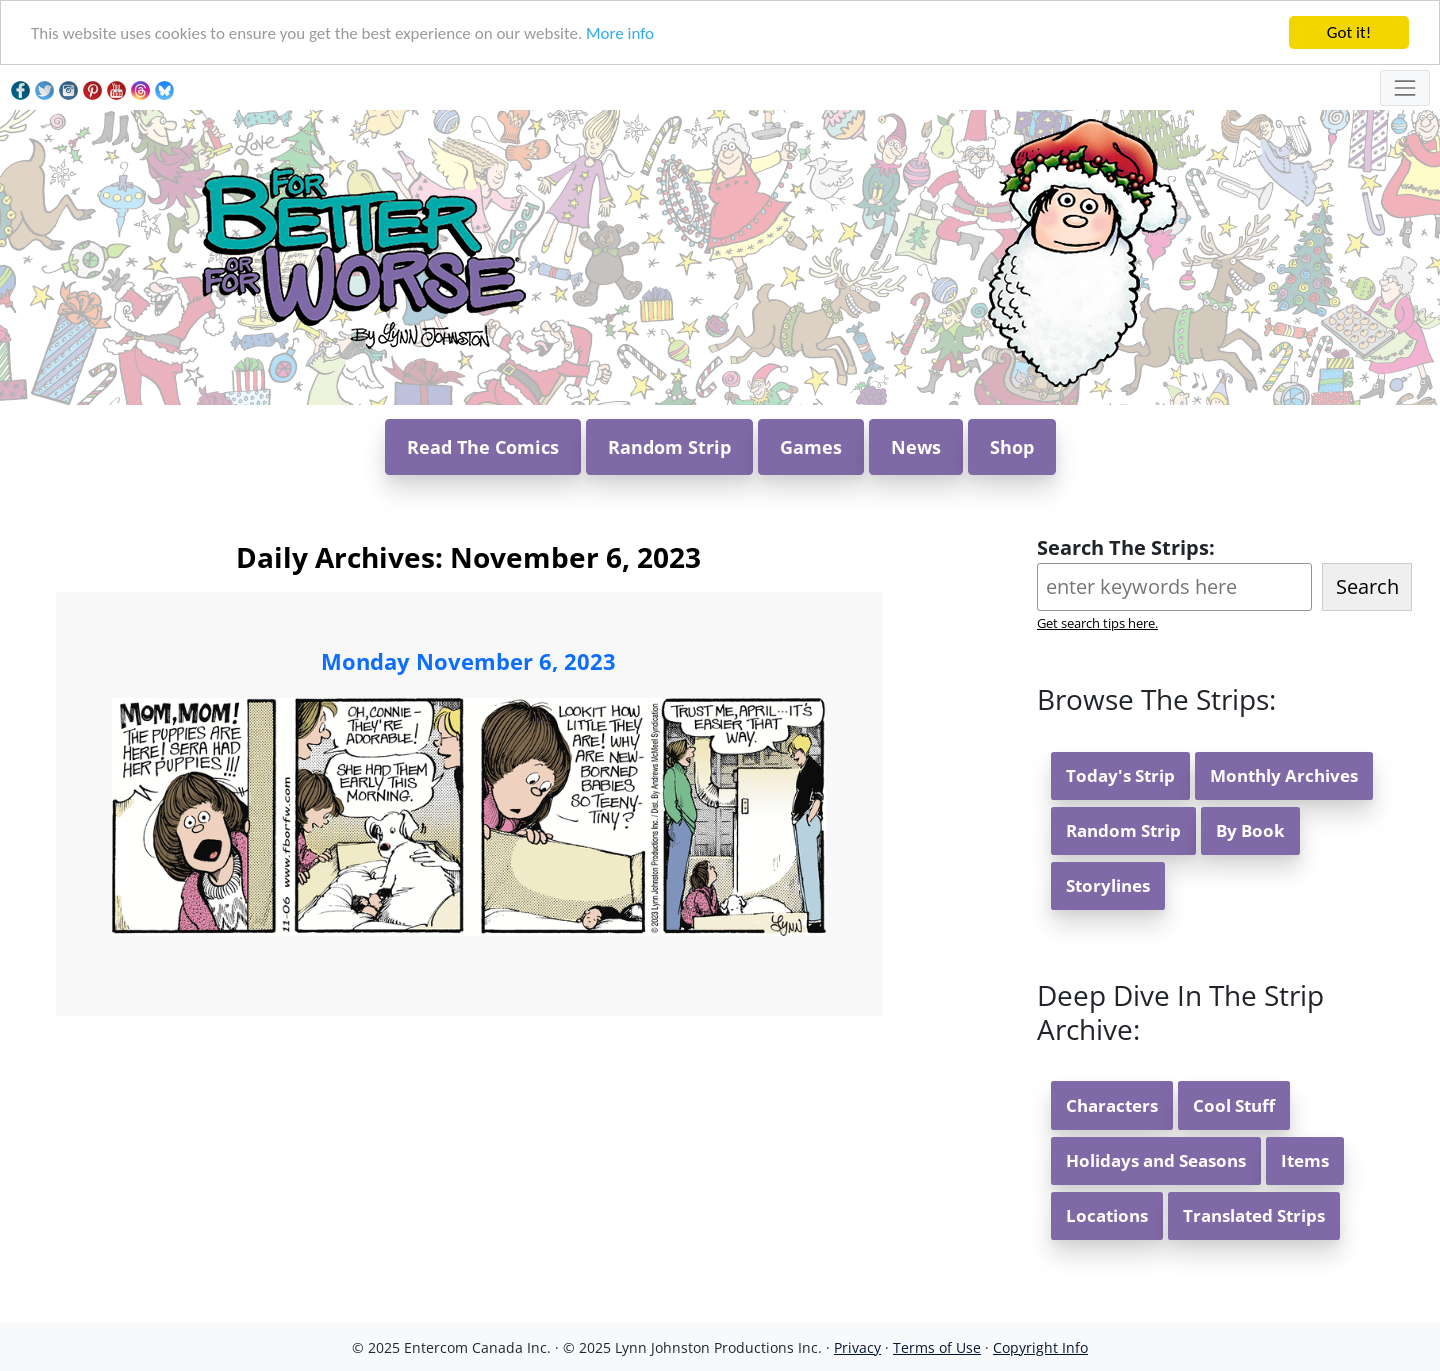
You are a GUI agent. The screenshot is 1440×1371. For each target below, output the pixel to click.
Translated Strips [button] (1254, 1215)
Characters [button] (1112, 1105)
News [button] (916, 447)
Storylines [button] (1108, 885)
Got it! (1349, 32)
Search (1367, 586)
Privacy (857, 1347)
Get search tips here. (1097, 623)
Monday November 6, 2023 (468, 661)
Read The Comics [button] (483, 447)
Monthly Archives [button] (1284, 775)
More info (620, 33)
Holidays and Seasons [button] (1156, 1160)
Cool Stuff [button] (1234, 1105)
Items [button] (1305, 1160)
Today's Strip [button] (1120, 775)
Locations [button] (1107, 1215)
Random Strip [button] (669, 447)
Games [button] (811, 447)
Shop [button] (1012, 447)
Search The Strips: (1126, 547)
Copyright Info (1040, 1347)
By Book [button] (1250, 830)
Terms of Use (937, 1347)
